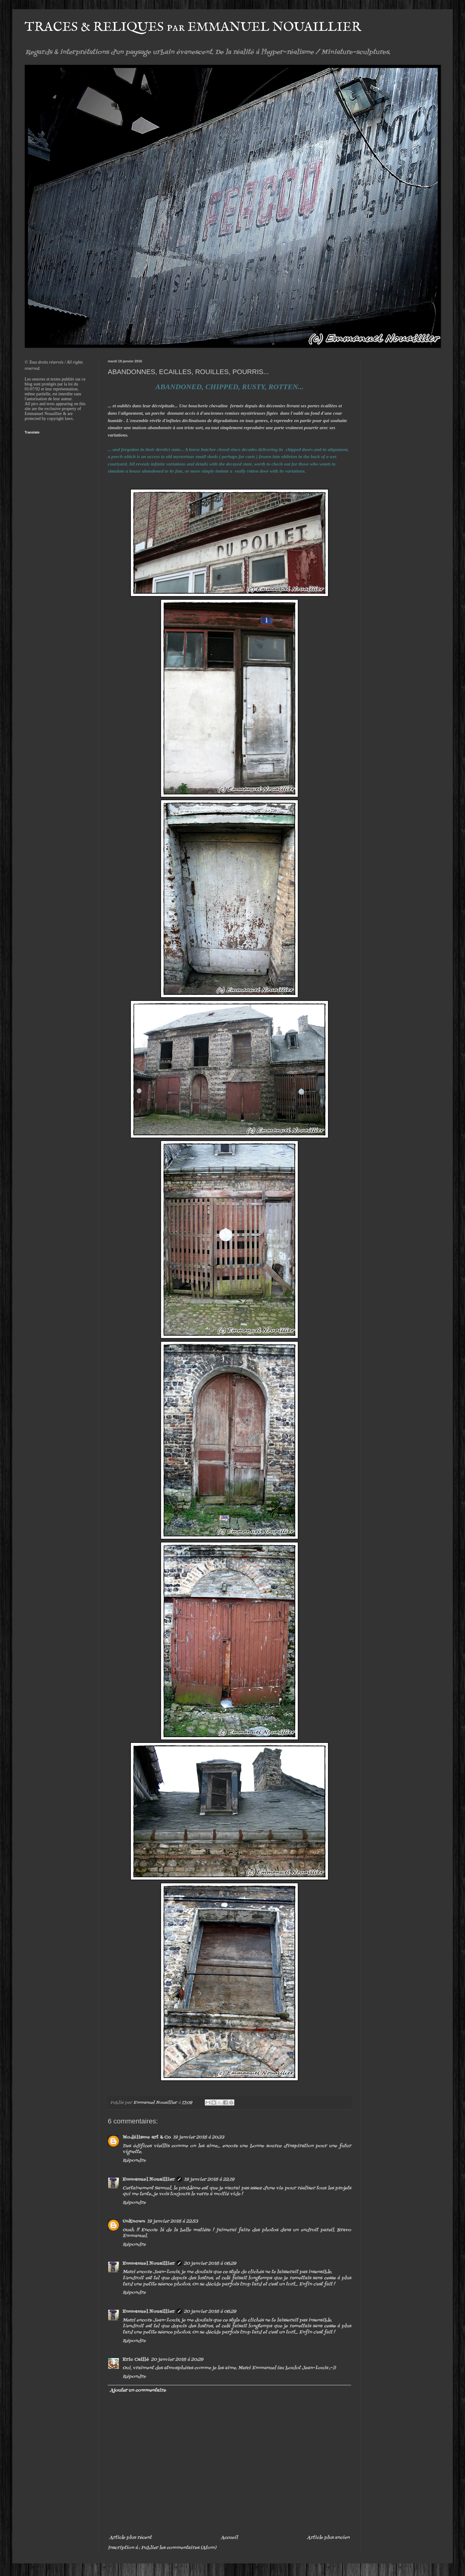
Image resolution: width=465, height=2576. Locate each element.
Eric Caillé (136, 2359)
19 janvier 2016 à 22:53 (172, 2221)
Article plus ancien (328, 2537)
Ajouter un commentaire (138, 2390)
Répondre (134, 2160)
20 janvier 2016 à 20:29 (177, 2359)
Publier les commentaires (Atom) (178, 2548)
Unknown (134, 2221)
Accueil (229, 2537)
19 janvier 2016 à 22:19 (209, 2179)
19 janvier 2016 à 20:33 (198, 2137)
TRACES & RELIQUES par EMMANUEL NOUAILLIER (193, 27)
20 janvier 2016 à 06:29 (210, 2263)
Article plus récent (130, 2537)
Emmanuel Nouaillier (149, 2179)
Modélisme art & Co (147, 2137)
